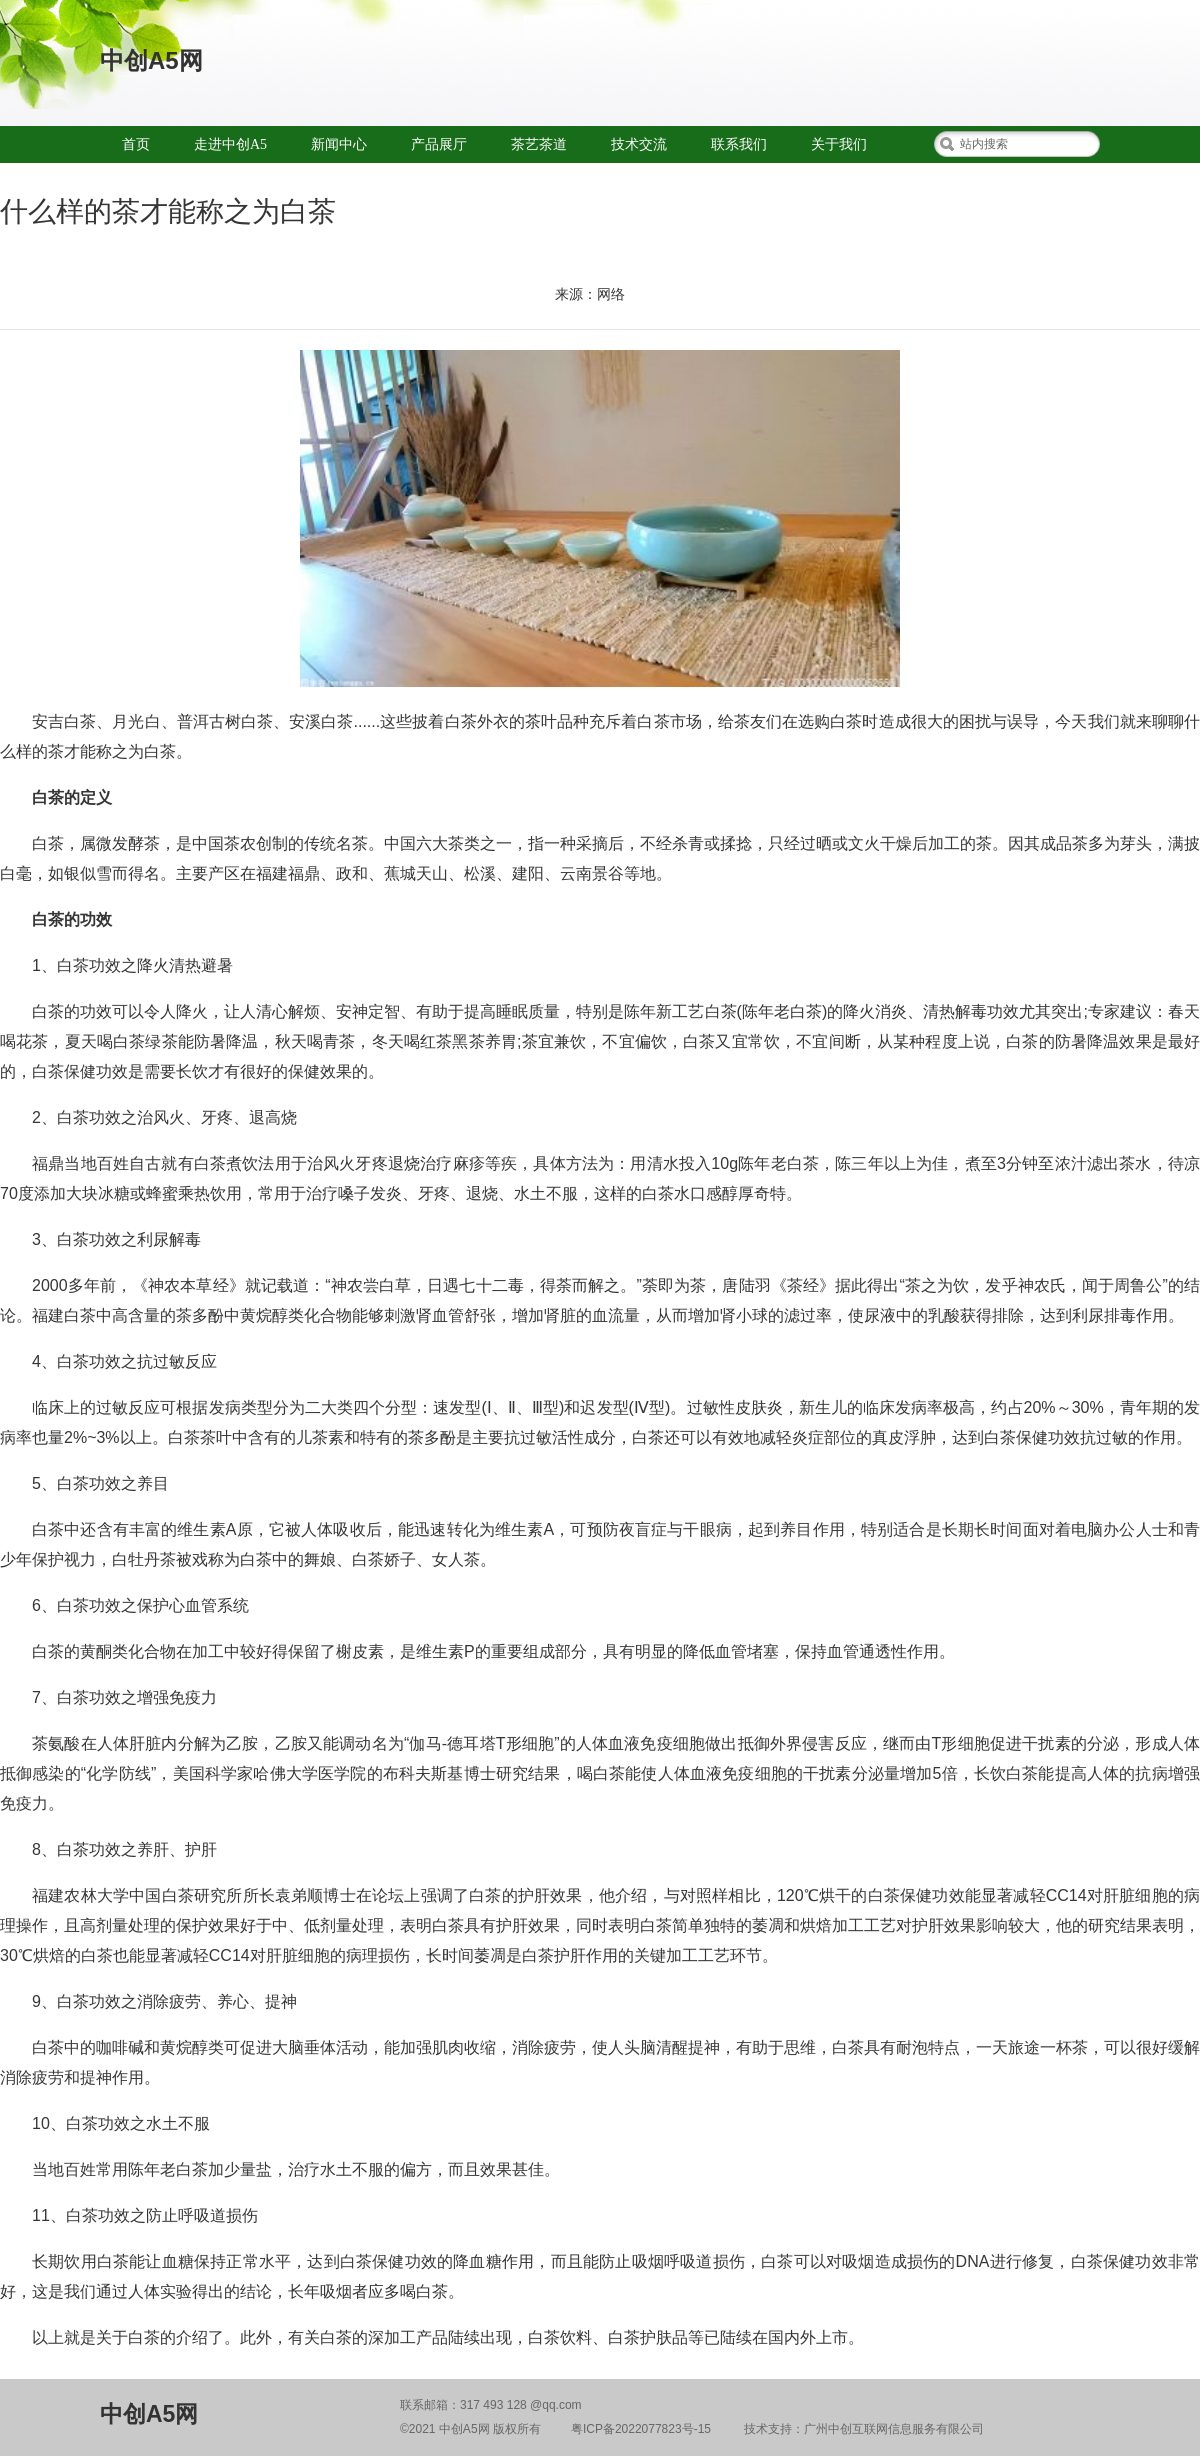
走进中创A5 (230, 144)
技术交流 (639, 144)
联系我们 (739, 144)
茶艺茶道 (539, 144)
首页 (136, 144)
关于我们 (839, 144)
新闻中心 (339, 144)
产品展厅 (439, 144)
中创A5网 (151, 60)
